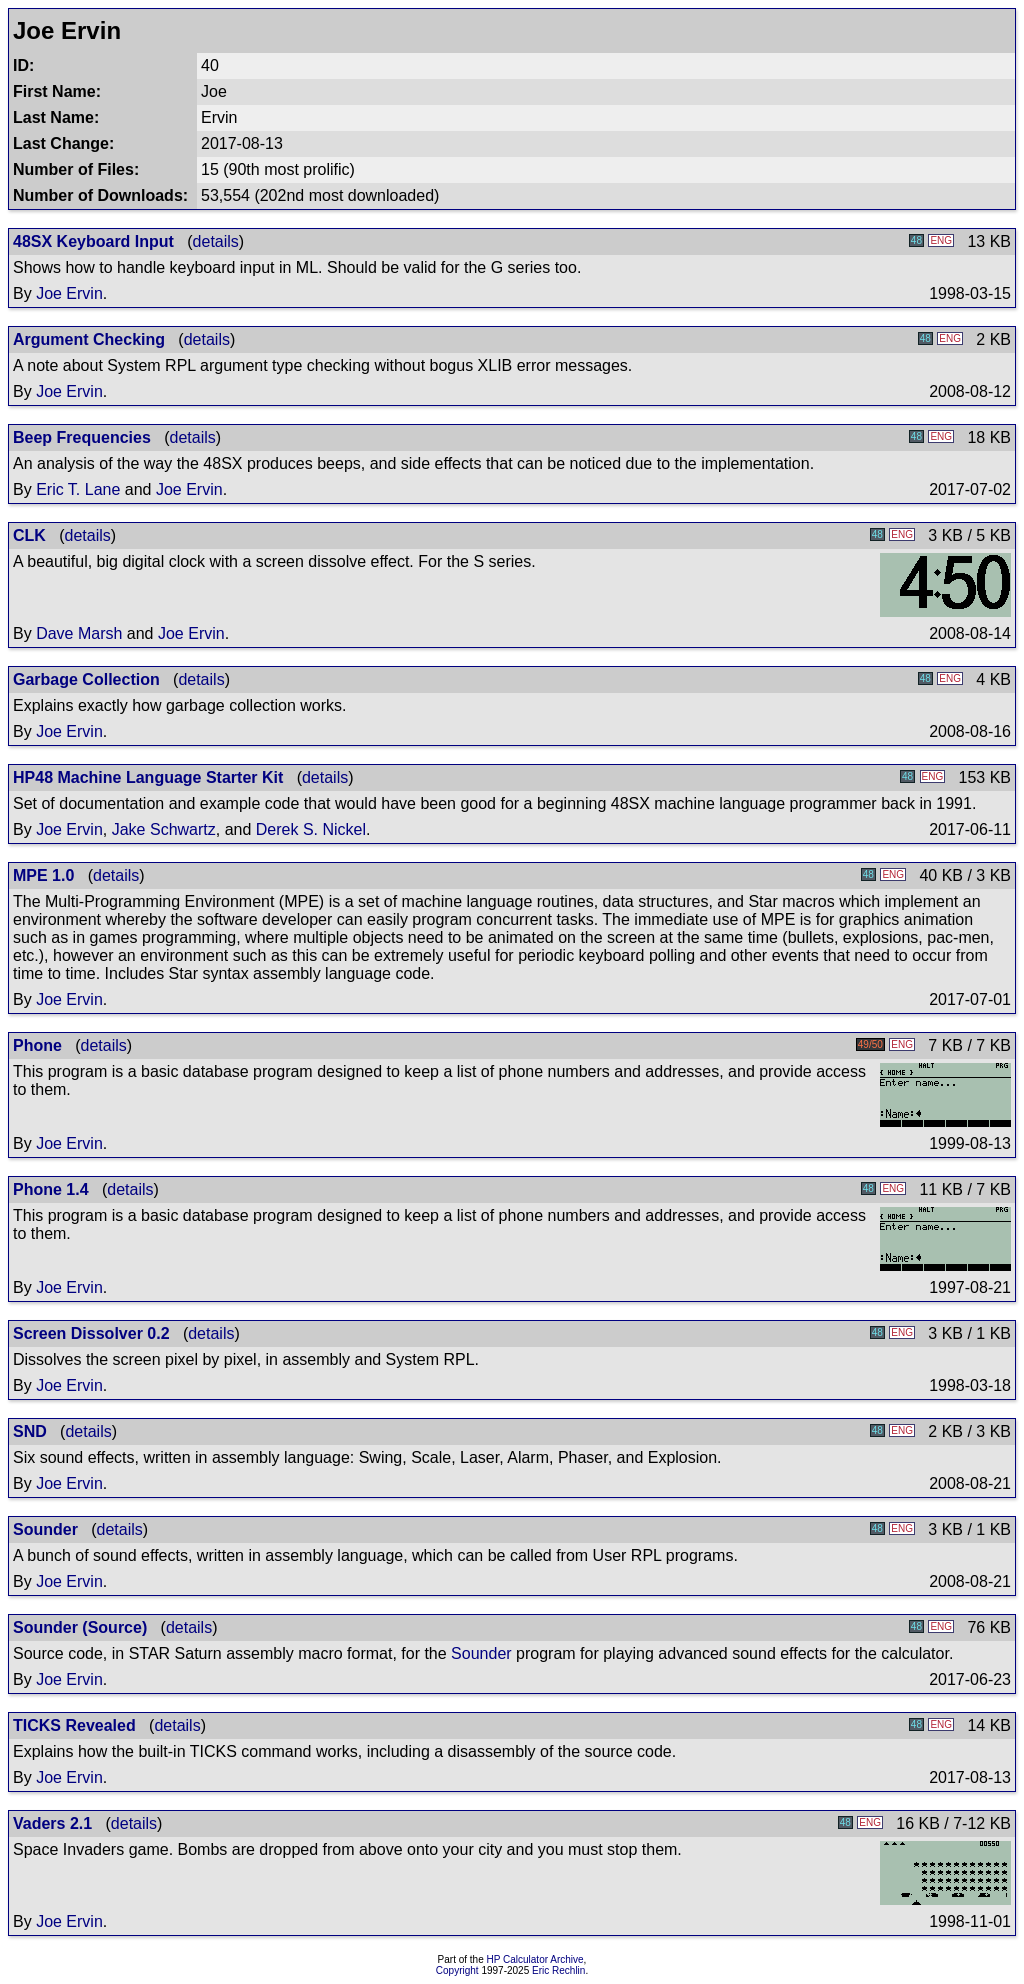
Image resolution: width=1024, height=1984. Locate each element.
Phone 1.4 (51, 1189)
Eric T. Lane (78, 489)
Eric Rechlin (558, 1970)
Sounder (45, 1529)
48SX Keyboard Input (93, 241)
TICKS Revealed (74, 1725)
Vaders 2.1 (52, 1823)
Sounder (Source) (80, 1627)
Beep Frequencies (82, 437)
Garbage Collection (86, 679)
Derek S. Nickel (311, 829)
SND (30, 1431)
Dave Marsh (79, 633)
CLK (29, 535)
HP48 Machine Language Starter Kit (148, 777)
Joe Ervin (69, 293)
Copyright (457, 1970)
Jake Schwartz (164, 829)
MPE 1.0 (43, 875)
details (216, 241)
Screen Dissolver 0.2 (91, 1333)
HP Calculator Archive (535, 1959)
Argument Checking (89, 339)
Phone (37, 1045)
